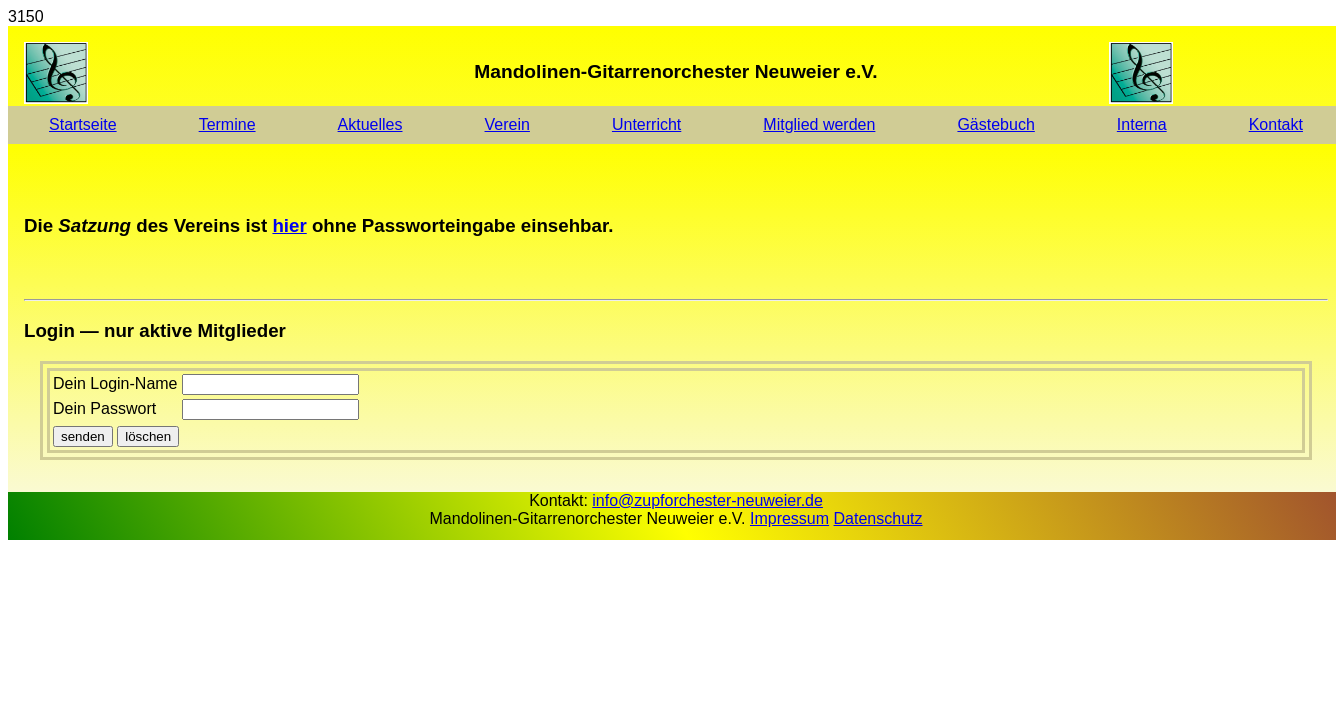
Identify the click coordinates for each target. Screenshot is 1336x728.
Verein (507, 124)
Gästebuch (995, 124)
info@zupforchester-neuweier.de (707, 500)
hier (289, 225)
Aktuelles (370, 124)
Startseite (83, 124)
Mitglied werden (819, 124)
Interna (1142, 124)
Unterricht (646, 124)
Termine (227, 124)
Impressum (789, 518)
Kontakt (1276, 124)
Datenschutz (878, 518)
